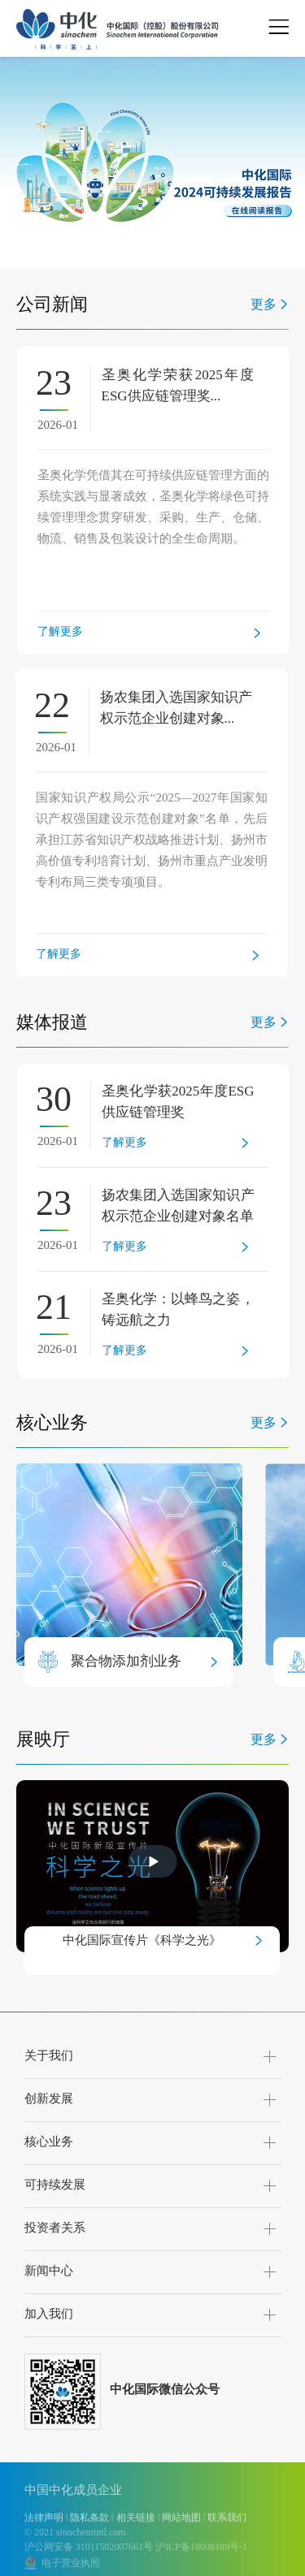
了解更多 (60, 631)
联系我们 (226, 2517)
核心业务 (48, 2141)
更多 (264, 304)
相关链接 (135, 2517)
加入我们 (48, 2313)
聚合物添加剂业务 (126, 1661)
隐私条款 (89, 2517)
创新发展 (48, 2098)
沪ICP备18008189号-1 (201, 2546)
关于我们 (48, 2055)
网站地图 (181, 2517)
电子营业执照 (68, 2563)
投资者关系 (54, 2227)
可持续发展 (54, 2184)
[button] (62, 254)
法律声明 (43, 2517)
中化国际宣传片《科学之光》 (142, 1940)
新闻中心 (48, 2270)
